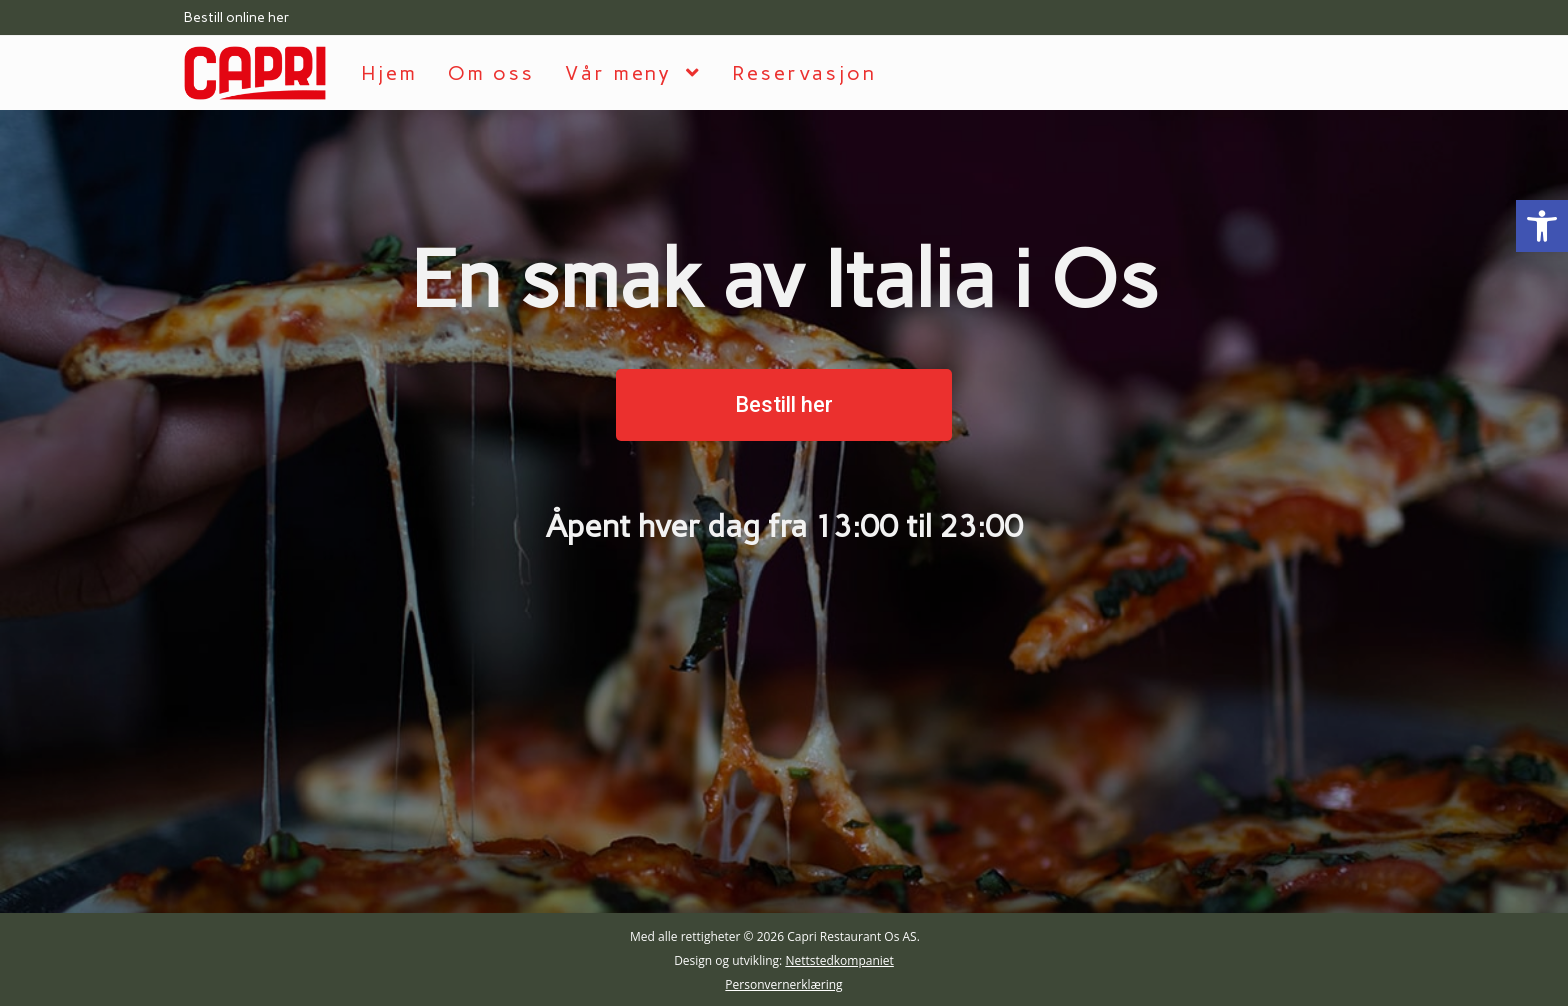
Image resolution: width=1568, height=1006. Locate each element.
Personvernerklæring (783, 984)
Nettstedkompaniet (839, 960)
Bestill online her (237, 17)
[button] (784, 405)
